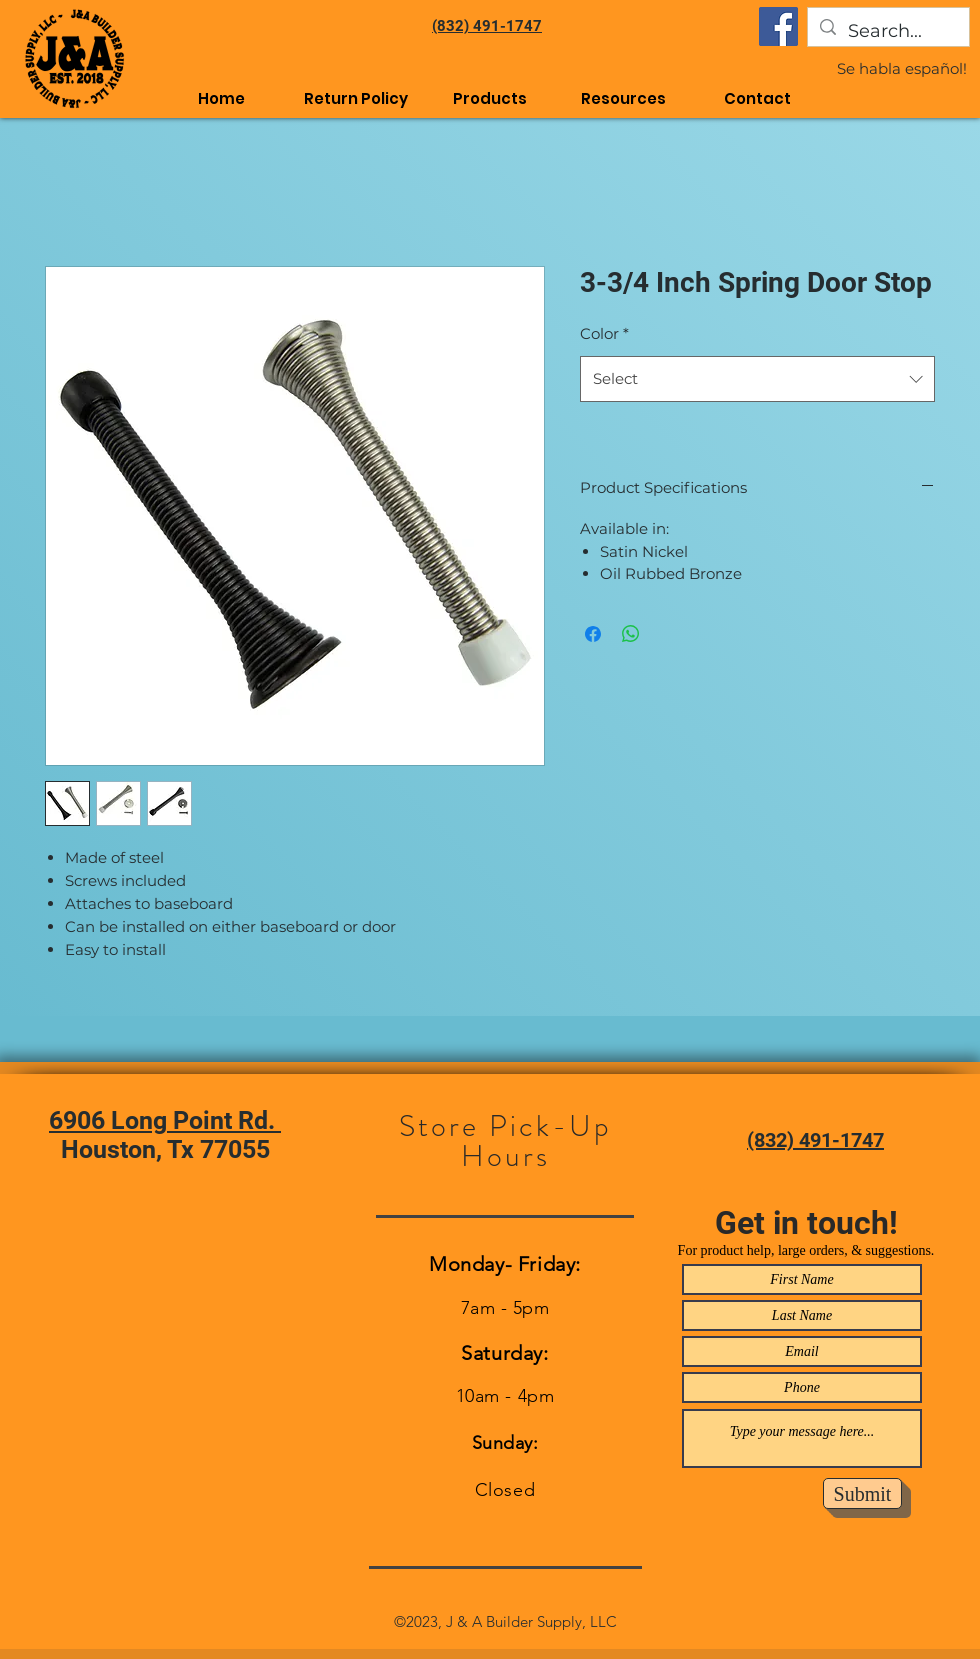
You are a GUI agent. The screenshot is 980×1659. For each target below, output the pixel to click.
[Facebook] (778, 26)
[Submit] (862, 1493)
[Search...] (887, 32)
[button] (624, 98)
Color (604, 333)
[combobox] (757, 379)
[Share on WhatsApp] (631, 634)
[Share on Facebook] (593, 634)
